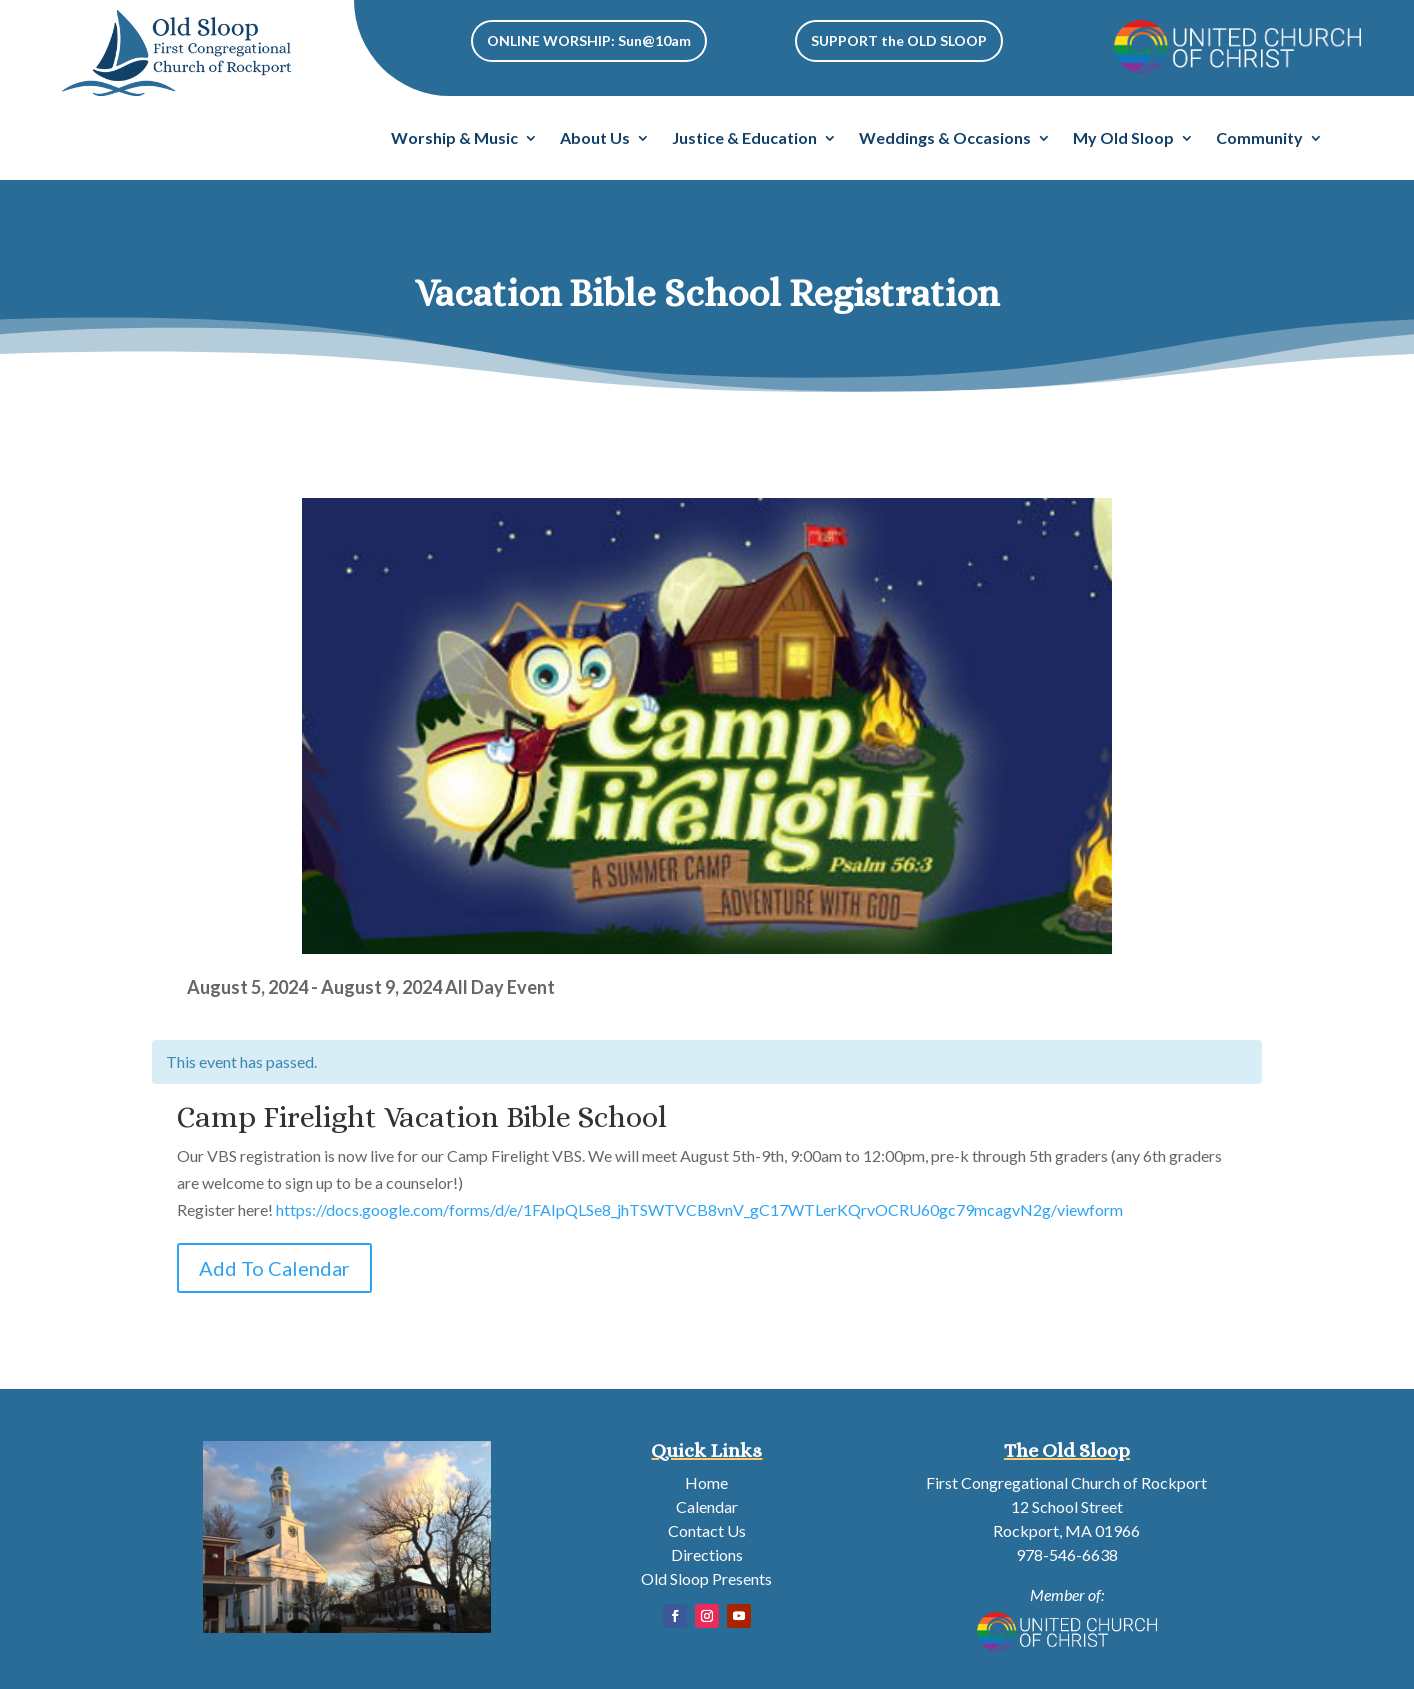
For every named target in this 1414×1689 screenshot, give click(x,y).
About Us (595, 139)
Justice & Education (744, 139)
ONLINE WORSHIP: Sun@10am (589, 40)
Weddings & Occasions (945, 139)
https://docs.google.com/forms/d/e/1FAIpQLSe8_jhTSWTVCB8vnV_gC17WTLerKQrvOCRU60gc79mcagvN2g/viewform (699, 1209)
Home (706, 1482)
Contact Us (707, 1530)
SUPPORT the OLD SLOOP (899, 40)
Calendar (707, 1506)
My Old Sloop (1123, 139)
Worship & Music (454, 139)
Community (1259, 139)
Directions (707, 1554)
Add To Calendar (274, 1268)
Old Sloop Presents (706, 1578)
